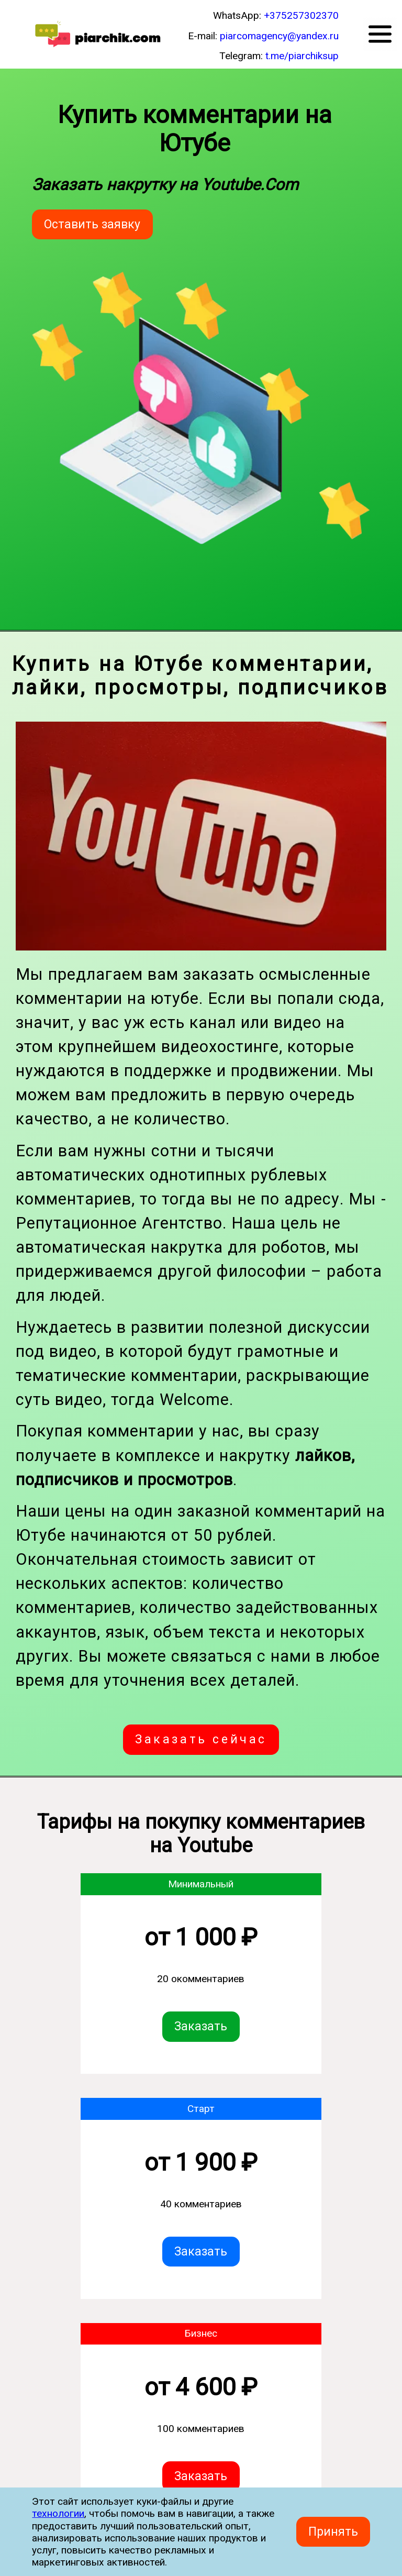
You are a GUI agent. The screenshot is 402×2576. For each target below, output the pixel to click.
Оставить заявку (92, 224)
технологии (58, 2513)
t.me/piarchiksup (302, 56)
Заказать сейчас (201, 1739)
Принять (333, 2532)
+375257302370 (301, 15)
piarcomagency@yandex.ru (279, 36)
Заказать (200, 2027)
